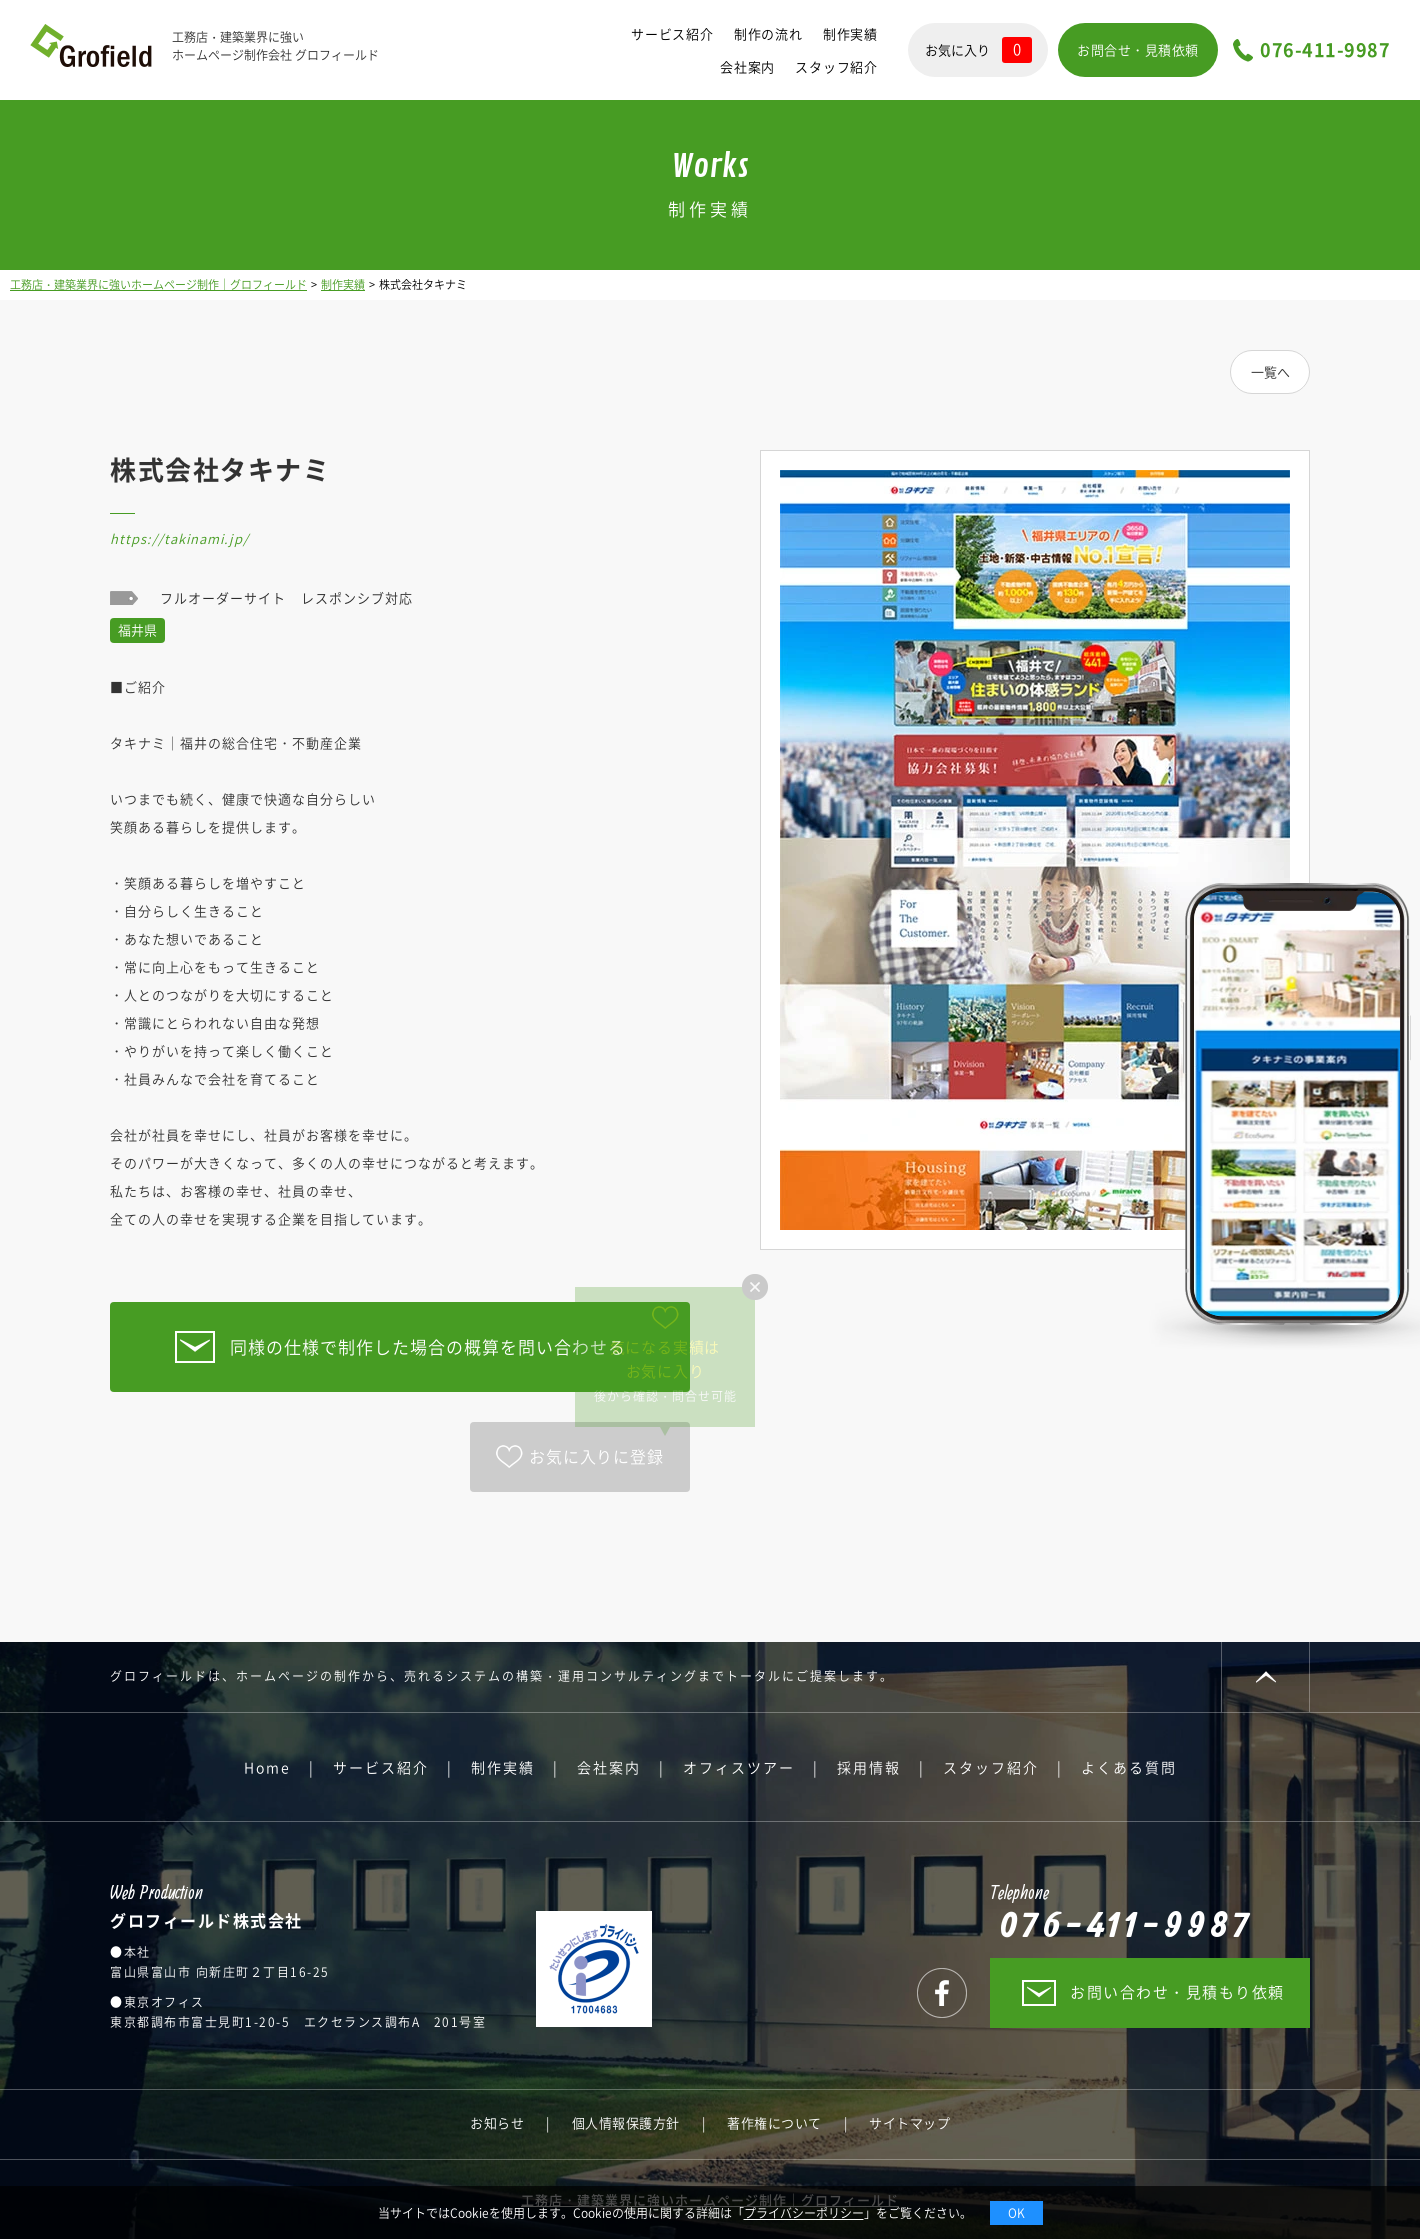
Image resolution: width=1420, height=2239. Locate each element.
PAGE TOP (1265, 1677)
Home (267, 1767)
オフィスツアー (739, 1767)
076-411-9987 (1325, 50)
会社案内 (747, 66)
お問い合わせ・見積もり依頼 (1177, 1992)
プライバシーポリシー (804, 2213)
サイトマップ (909, 2122)
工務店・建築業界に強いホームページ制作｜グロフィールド (158, 284)
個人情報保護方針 (626, 2122)
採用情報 (869, 1767)
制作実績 (850, 33)
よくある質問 (1129, 1767)
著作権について (774, 2122)
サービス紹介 (672, 33)
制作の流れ (768, 33)
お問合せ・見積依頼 (1138, 49)
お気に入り (978, 50)
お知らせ (497, 2122)
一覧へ (1270, 371)
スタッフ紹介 (836, 66)
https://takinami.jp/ (179, 538)
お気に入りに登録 (596, 1456)
